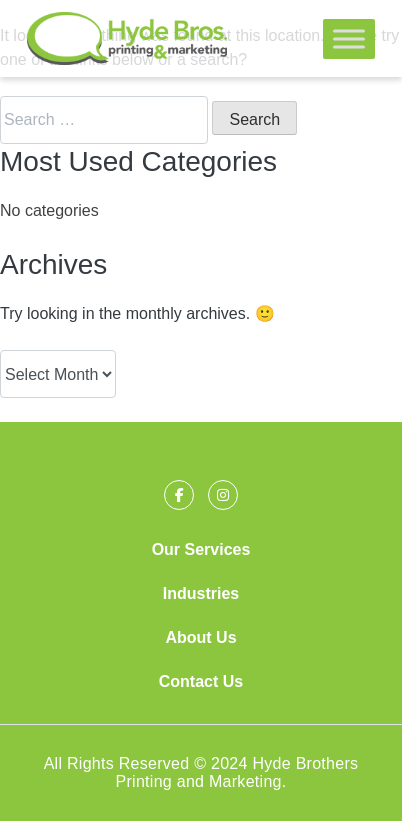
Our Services (201, 549)
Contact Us (201, 681)
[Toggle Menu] (349, 38)
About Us (200, 637)
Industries (201, 593)
